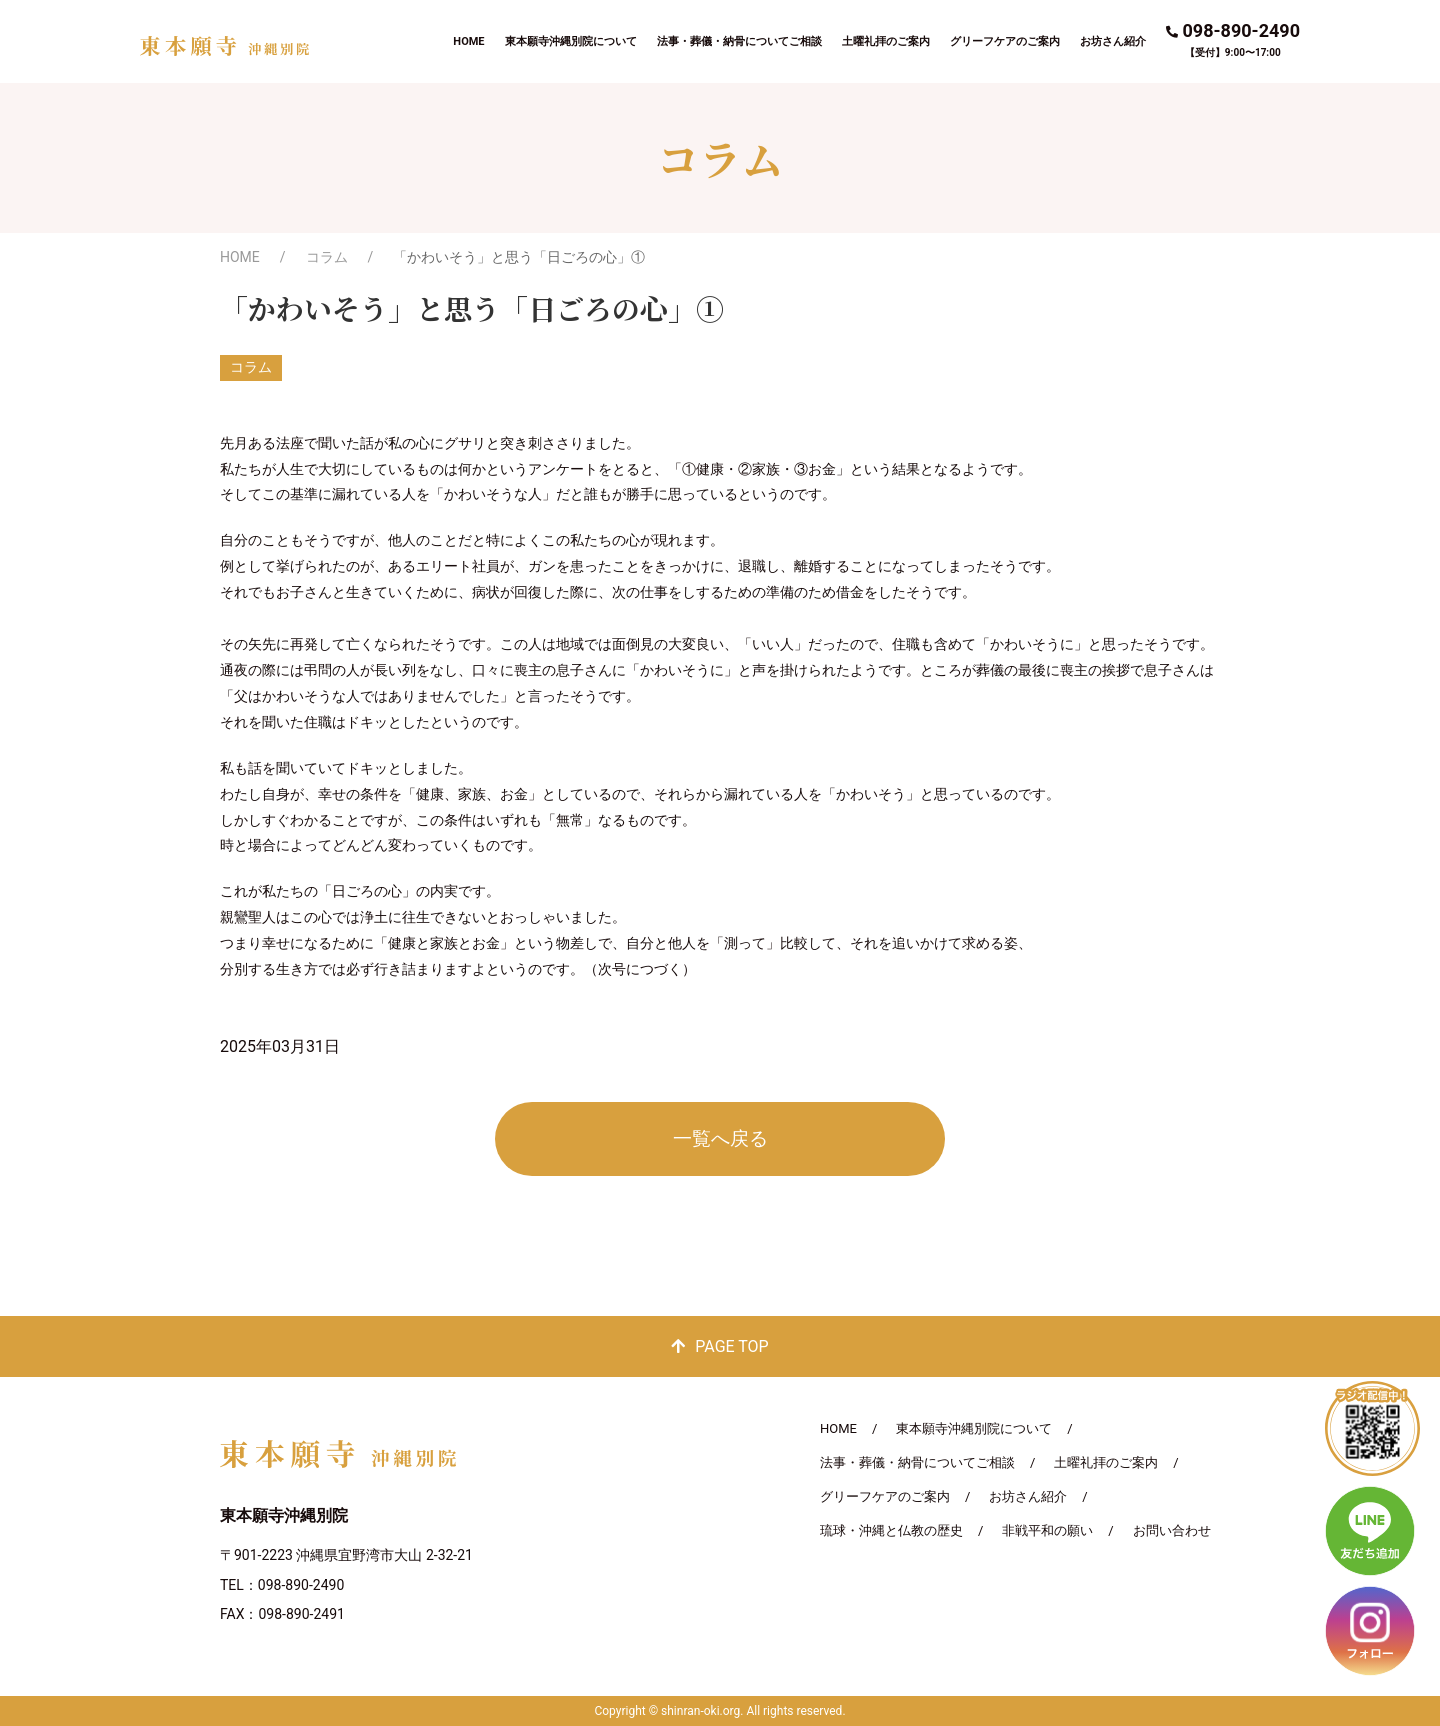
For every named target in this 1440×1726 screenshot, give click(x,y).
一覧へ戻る (720, 1138)
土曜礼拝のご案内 (886, 41)
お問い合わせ (1172, 1530)
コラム (327, 257)
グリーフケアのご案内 (1005, 41)
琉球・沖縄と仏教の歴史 (891, 1530)
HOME (468, 41)
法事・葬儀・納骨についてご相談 (739, 41)
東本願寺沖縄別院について (571, 41)
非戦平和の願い (1047, 1530)
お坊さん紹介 (1113, 41)
